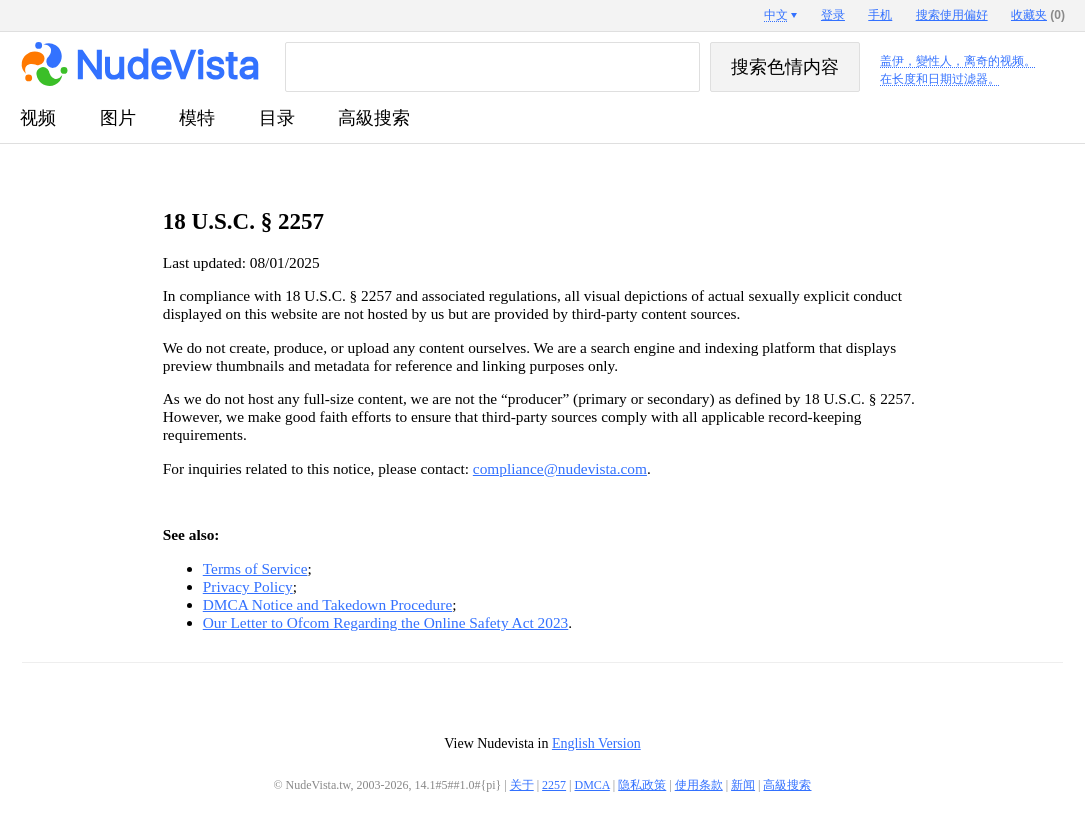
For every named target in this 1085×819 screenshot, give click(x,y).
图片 (118, 118)
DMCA (592, 785)
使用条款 (699, 785)
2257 (554, 785)
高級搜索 (374, 118)
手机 (880, 15)
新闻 (743, 785)
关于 (522, 785)
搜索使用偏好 (952, 15)
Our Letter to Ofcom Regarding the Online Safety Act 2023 (386, 622)
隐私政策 (642, 785)
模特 (197, 118)
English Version (596, 743)
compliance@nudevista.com (560, 468)
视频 (38, 118)
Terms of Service (255, 568)
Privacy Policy (248, 586)
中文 (776, 15)
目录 (277, 118)
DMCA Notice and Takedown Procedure (327, 604)
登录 (833, 15)
